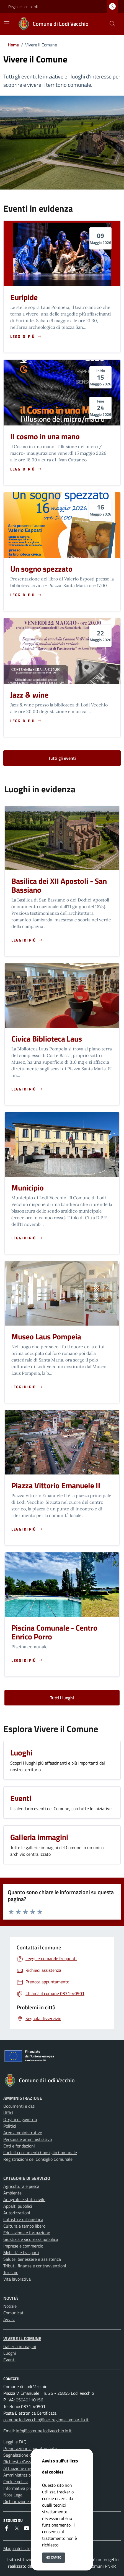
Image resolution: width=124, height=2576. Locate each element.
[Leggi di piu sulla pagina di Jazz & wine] (26, 721)
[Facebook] (6, 2528)
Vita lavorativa (17, 2279)
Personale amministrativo (27, 2139)
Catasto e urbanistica (23, 2219)
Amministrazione (22, 2098)
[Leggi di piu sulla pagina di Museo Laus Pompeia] (27, 1387)
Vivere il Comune (22, 2338)
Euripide (24, 297)
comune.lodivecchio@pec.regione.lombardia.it (46, 2419)
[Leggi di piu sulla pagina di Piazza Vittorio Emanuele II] (27, 1529)
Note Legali (14, 2494)
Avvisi (9, 2319)
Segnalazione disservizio (26, 2455)
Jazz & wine (29, 695)
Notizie (10, 2306)
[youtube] (26, 2528)
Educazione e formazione (26, 2232)
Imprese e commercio (23, 2246)
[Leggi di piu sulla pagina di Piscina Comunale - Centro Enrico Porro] (27, 1660)
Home (13, 44)
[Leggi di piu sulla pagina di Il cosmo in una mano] (26, 469)
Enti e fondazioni (19, 2146)
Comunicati (14, 2312)
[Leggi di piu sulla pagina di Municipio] (27, 1238)
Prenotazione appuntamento (30, 2448)
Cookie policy (15, 2481)
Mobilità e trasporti (21, 2252)
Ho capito (53, 2557)
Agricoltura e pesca (21, 2186)
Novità (10, 2298)
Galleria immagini (19, 2346)
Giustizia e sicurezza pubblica (30, 2239)
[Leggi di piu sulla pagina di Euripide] (26, 336)
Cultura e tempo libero (24, 2226)
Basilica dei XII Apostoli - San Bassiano (59, 885)
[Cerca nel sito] (112, 23)
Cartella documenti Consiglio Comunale (40, 2152)
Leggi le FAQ (15, 2441)
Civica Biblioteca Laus (46, 1039)
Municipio (27, 1188)
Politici (9, 2126)
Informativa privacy (21, 2488)
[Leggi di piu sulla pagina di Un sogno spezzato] (26, 595)
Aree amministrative (22, 2132)
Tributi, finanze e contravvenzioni (34, 2265)
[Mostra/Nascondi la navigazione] (6, 23)
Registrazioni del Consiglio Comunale (38, 2159)
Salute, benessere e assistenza (32, 2259)
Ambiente (12, 2192)
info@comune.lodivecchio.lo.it (44, 2430)
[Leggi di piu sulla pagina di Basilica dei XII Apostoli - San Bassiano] (27, 940)
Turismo (10, 2272)
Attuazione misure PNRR (26, 2468)
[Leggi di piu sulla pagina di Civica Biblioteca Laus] (27, 1089)
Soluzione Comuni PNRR (93, 2566)
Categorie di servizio (26, 2178)
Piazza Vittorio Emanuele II (55, 1485)
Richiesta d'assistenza (24, 2461)
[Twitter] (16, 2528)
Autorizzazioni (16, 2212)
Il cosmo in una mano (45, 436)
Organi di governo (20, 2119)
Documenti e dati (19, 2106)
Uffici (8, 2112)
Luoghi (9, 2353)
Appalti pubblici (17, 2206)
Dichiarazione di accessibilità (30, 2501)
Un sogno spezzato (41, 569)
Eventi (9, 2359)
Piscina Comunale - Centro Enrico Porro (54, 1632)
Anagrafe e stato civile (24, 2199)
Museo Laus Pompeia (46, 1336)
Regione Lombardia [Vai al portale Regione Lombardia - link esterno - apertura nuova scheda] (24, 6)
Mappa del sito (16, 2548)
